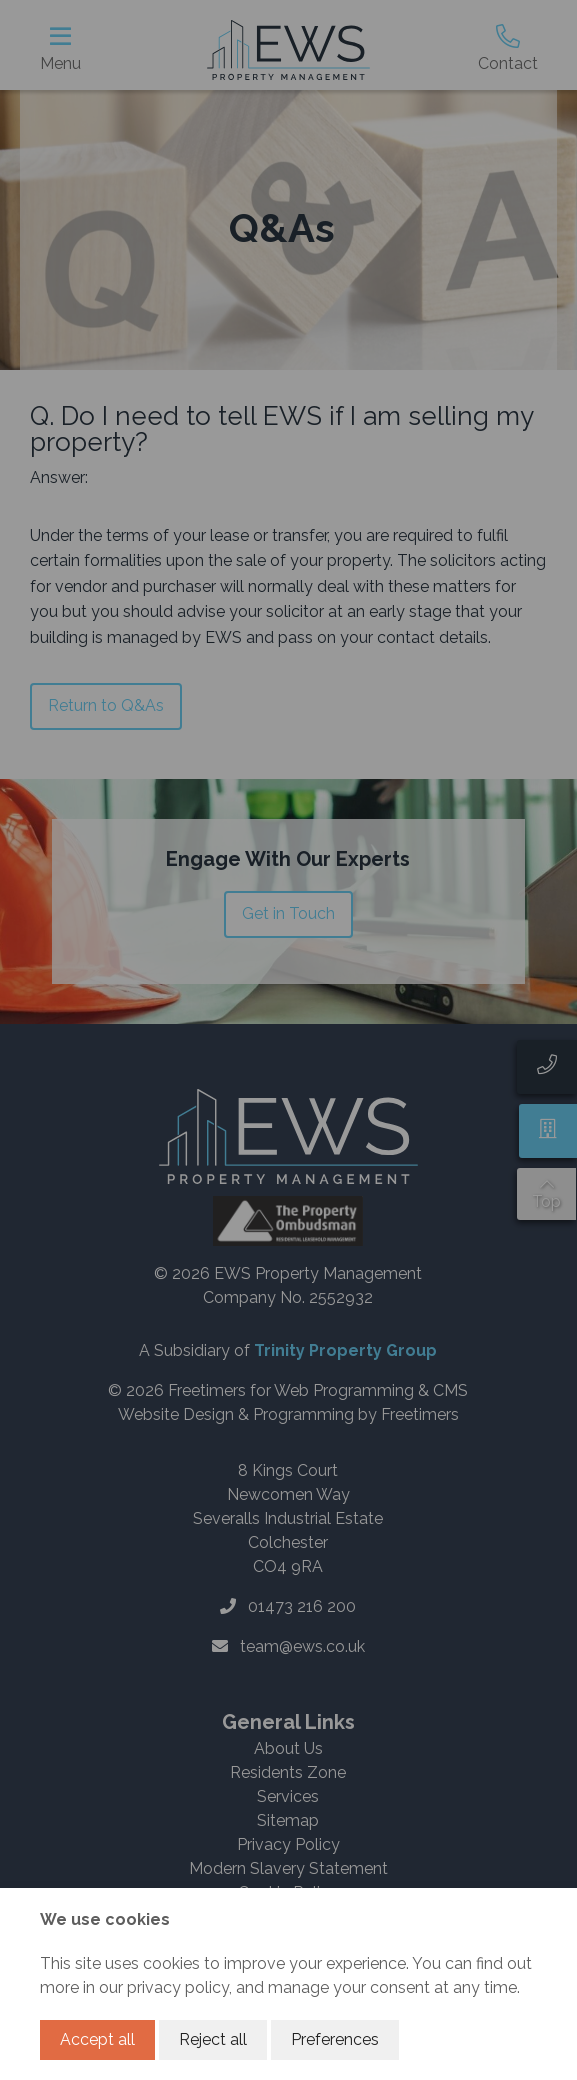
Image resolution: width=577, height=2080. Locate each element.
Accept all (97, 2039)
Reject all (213, 2039)
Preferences (335, 2039)
